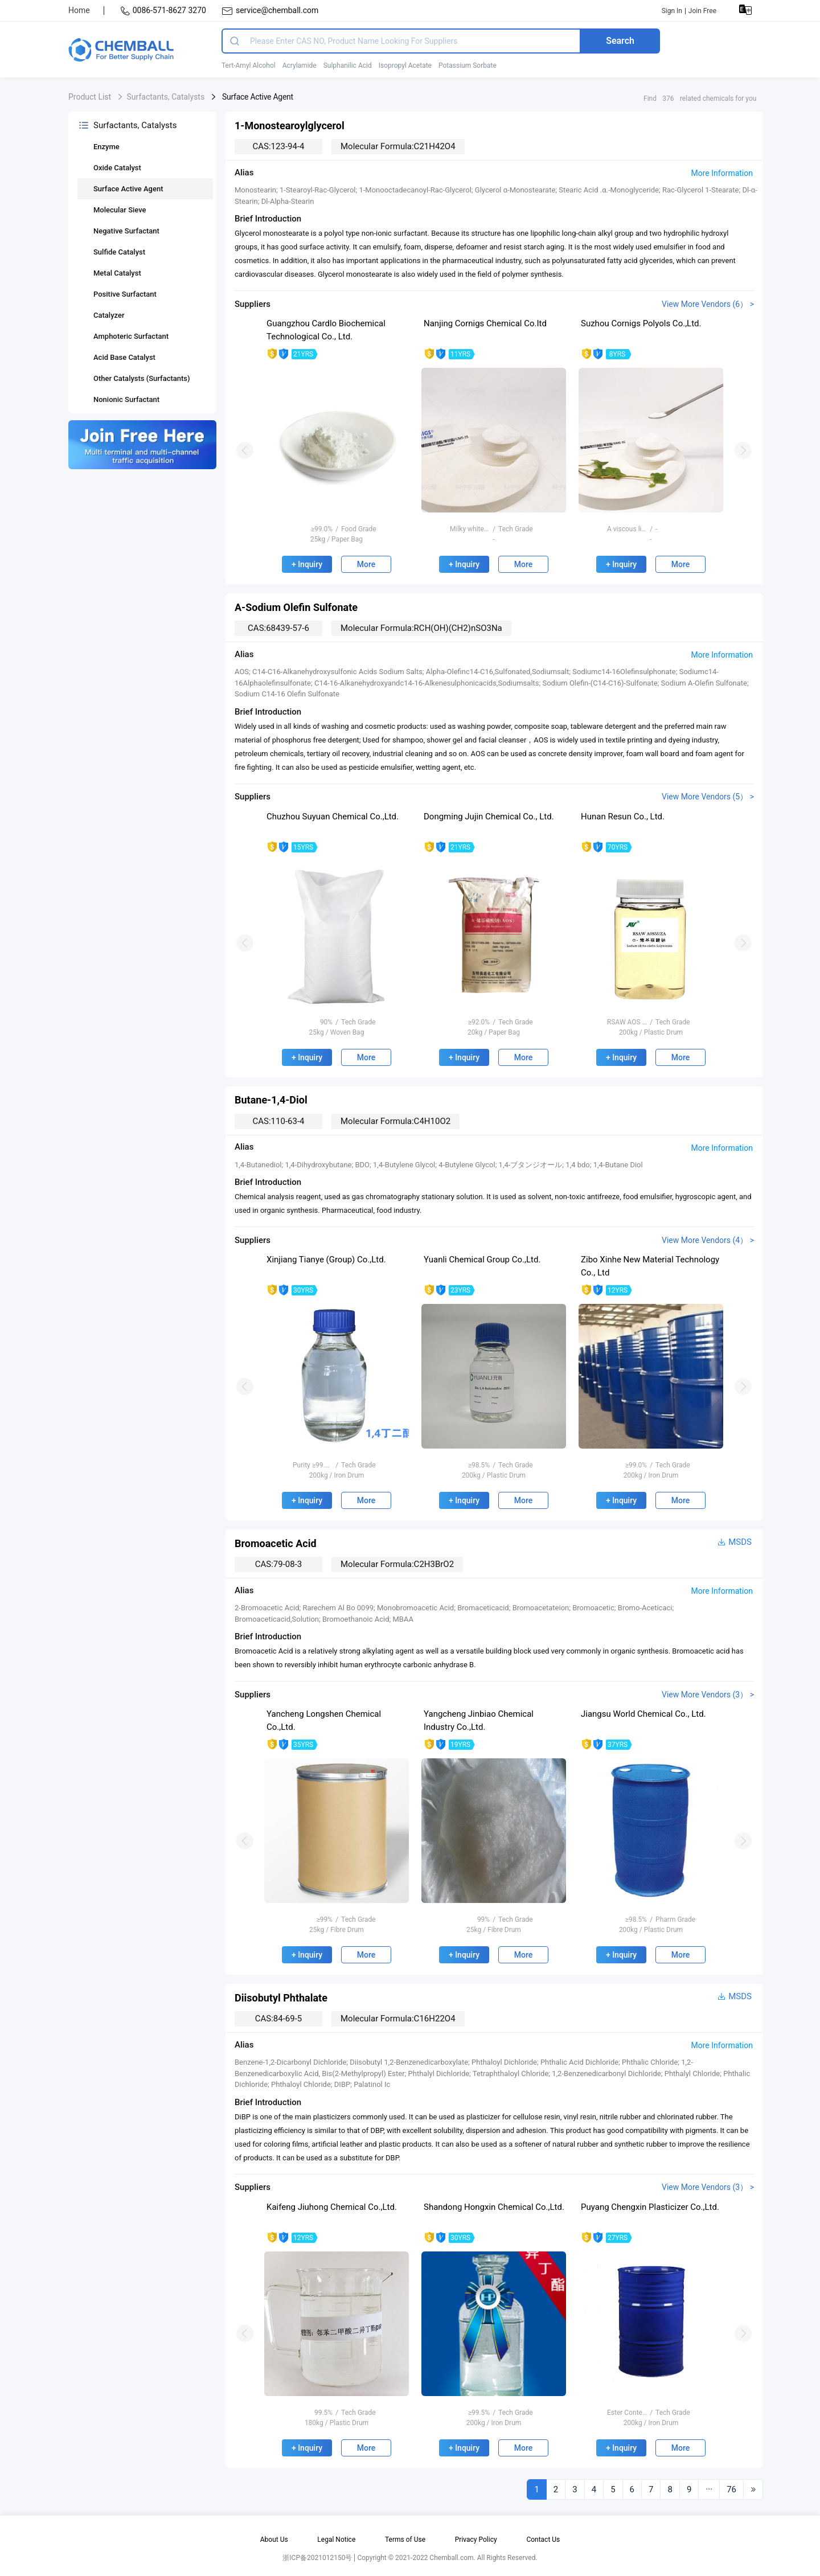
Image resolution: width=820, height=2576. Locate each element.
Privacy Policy (476, 2540)
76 (731, 2489)
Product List (89, 96)
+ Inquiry (307, 564)
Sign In (672, 11)
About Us (274, 2540)
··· (709, 2489)
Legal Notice (336, 2540)
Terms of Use (405, 2540)
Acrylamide (299, 65)
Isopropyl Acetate (405, 65)
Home (79, 10)
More (366, 564)
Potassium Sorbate (467, 65)
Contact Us (543, 2540)
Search (620, 40)
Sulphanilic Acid (347, 65)
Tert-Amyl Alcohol (249, 65)
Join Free (702, 11)
